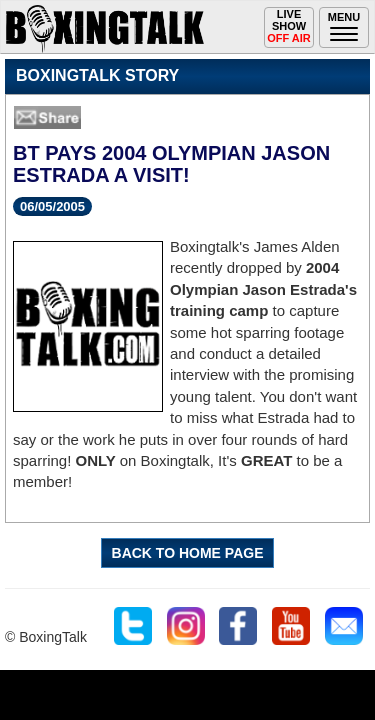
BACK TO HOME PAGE (188, 553)
